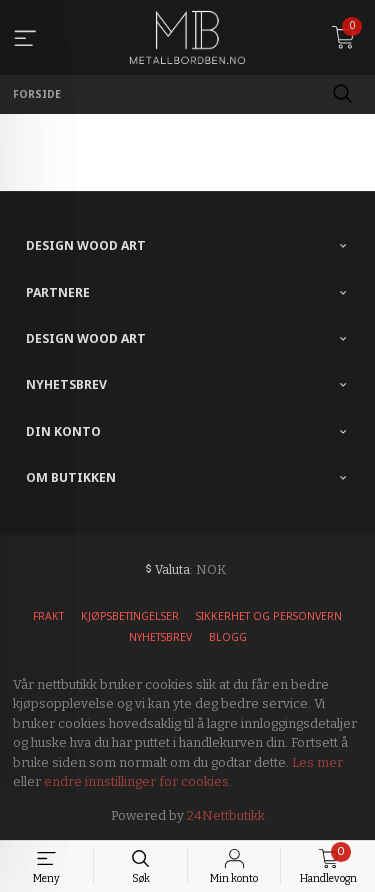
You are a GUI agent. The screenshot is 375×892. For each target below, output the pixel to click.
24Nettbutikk (226, 815)
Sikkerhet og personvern (269, 616)
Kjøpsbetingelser (130, 616)
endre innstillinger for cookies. (138, 781)
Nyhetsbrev (160, 637)
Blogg (228, 637)
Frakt (48, 616)
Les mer (317, 762)
